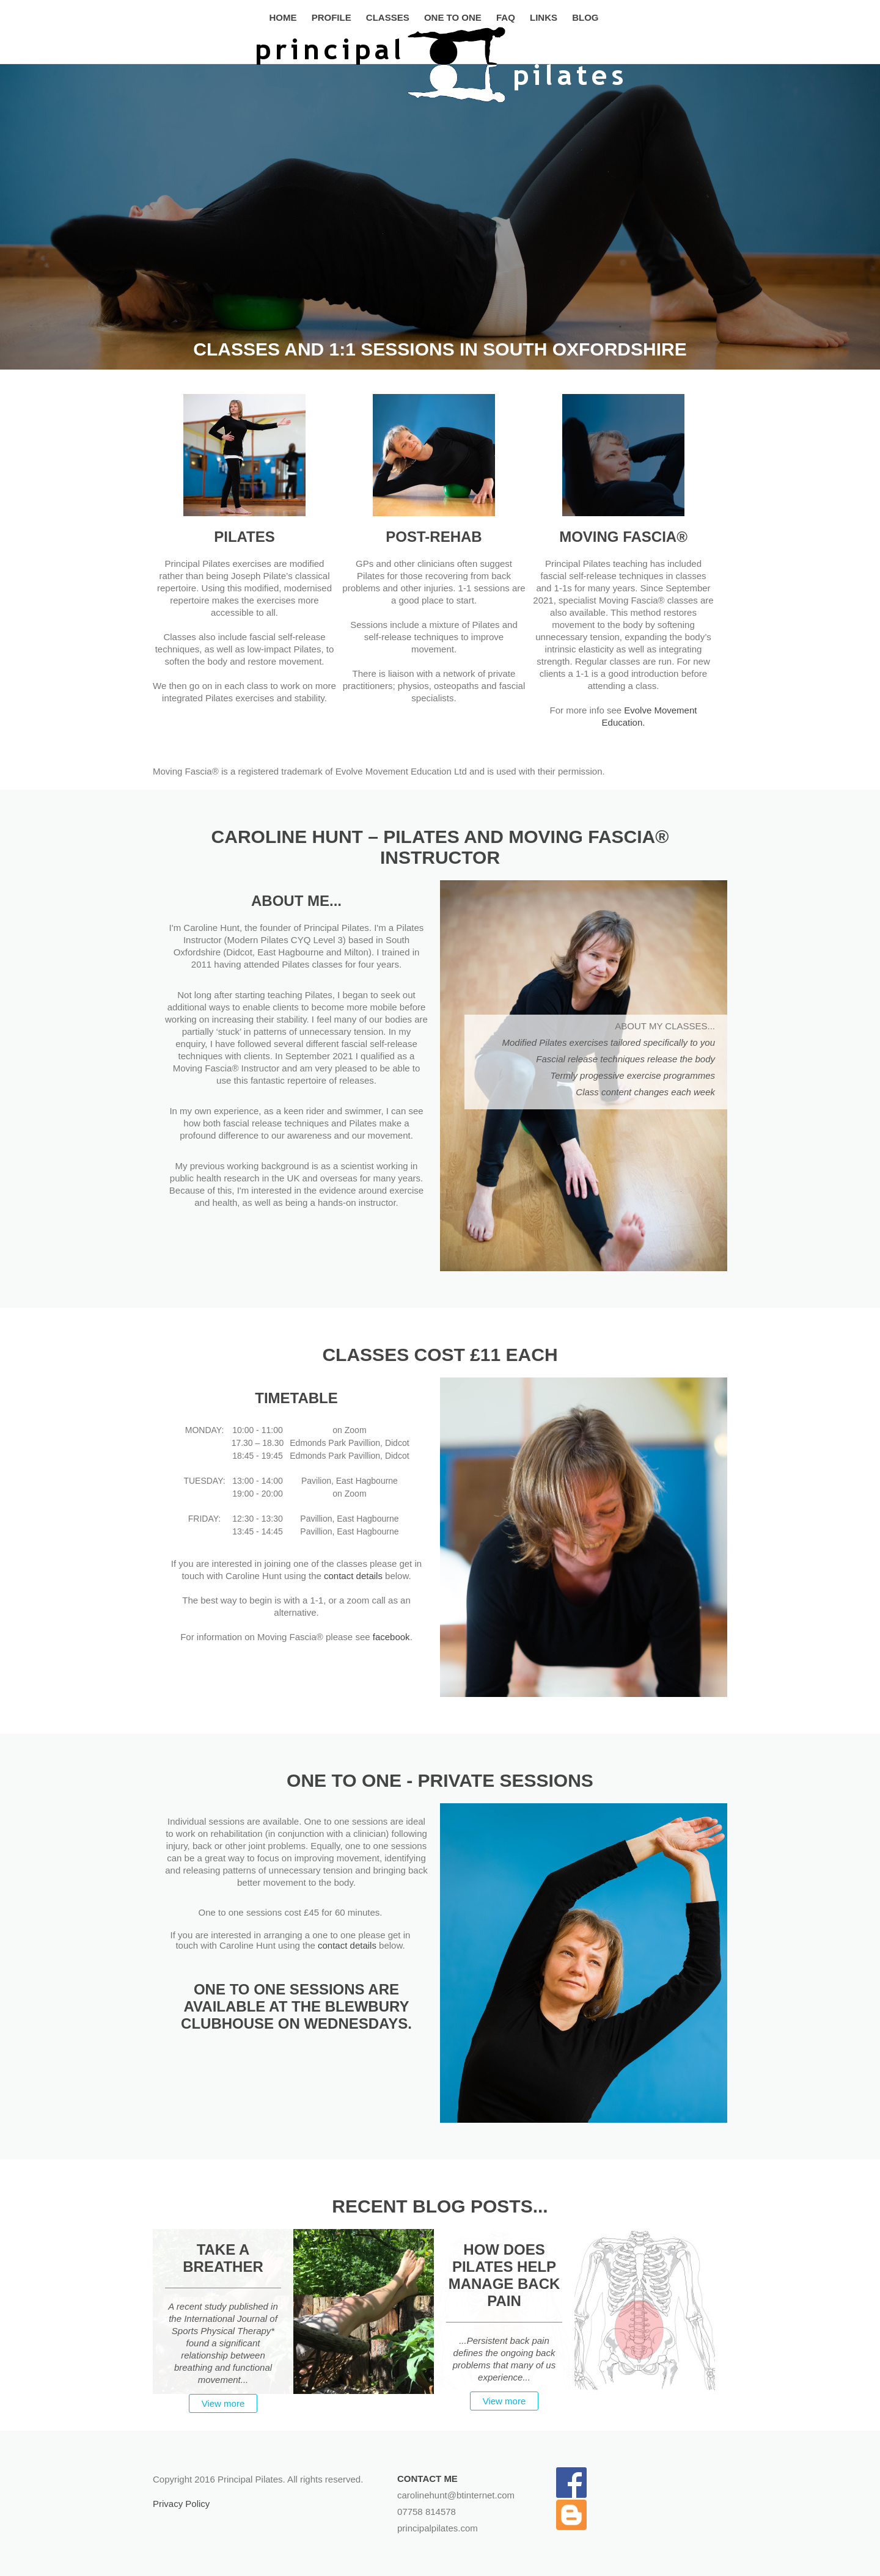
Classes (387, 17)
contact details (353, 1576)
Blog (585, 17)
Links (543, 17)
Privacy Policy (181, 2503)
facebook (391, 1637)
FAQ (505, 17)
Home (283, 17)
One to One (453, 17)
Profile (331, 17)
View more (223, 2403)
